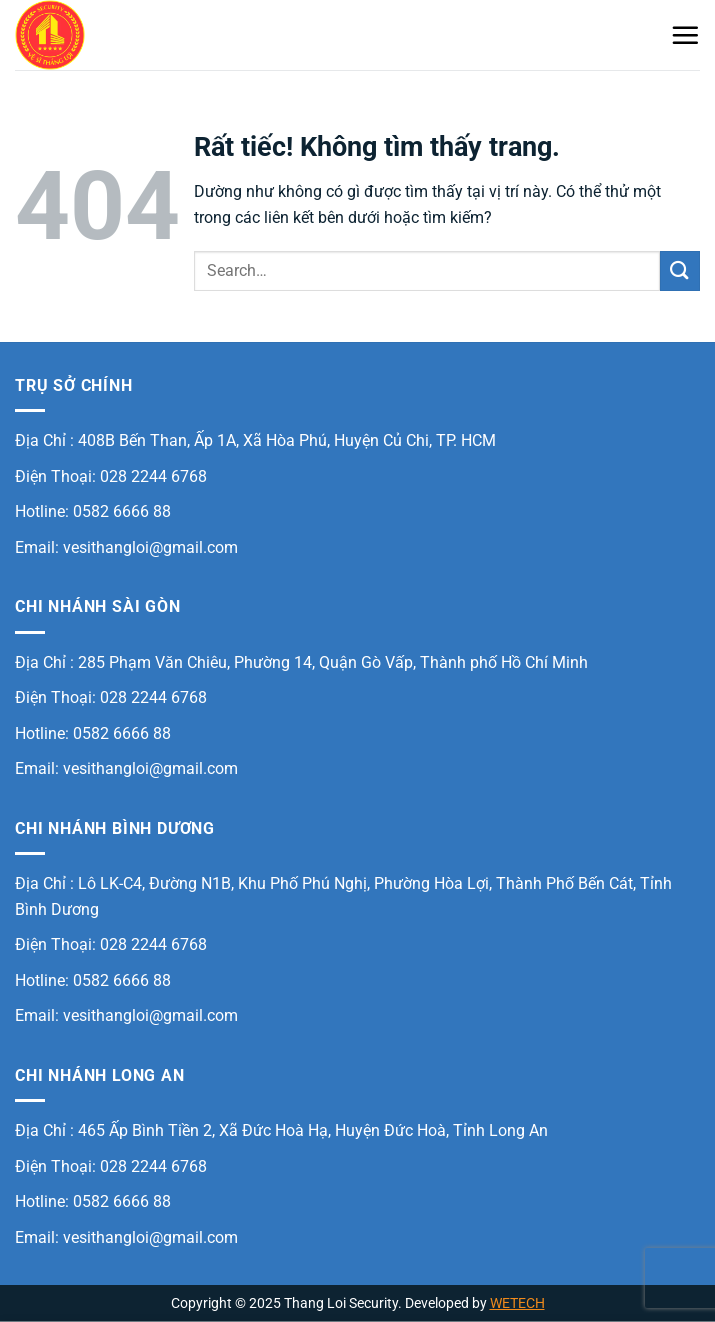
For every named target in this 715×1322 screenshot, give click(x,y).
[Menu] (685, 35)
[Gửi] (680, 270)
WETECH (517, 1303)
